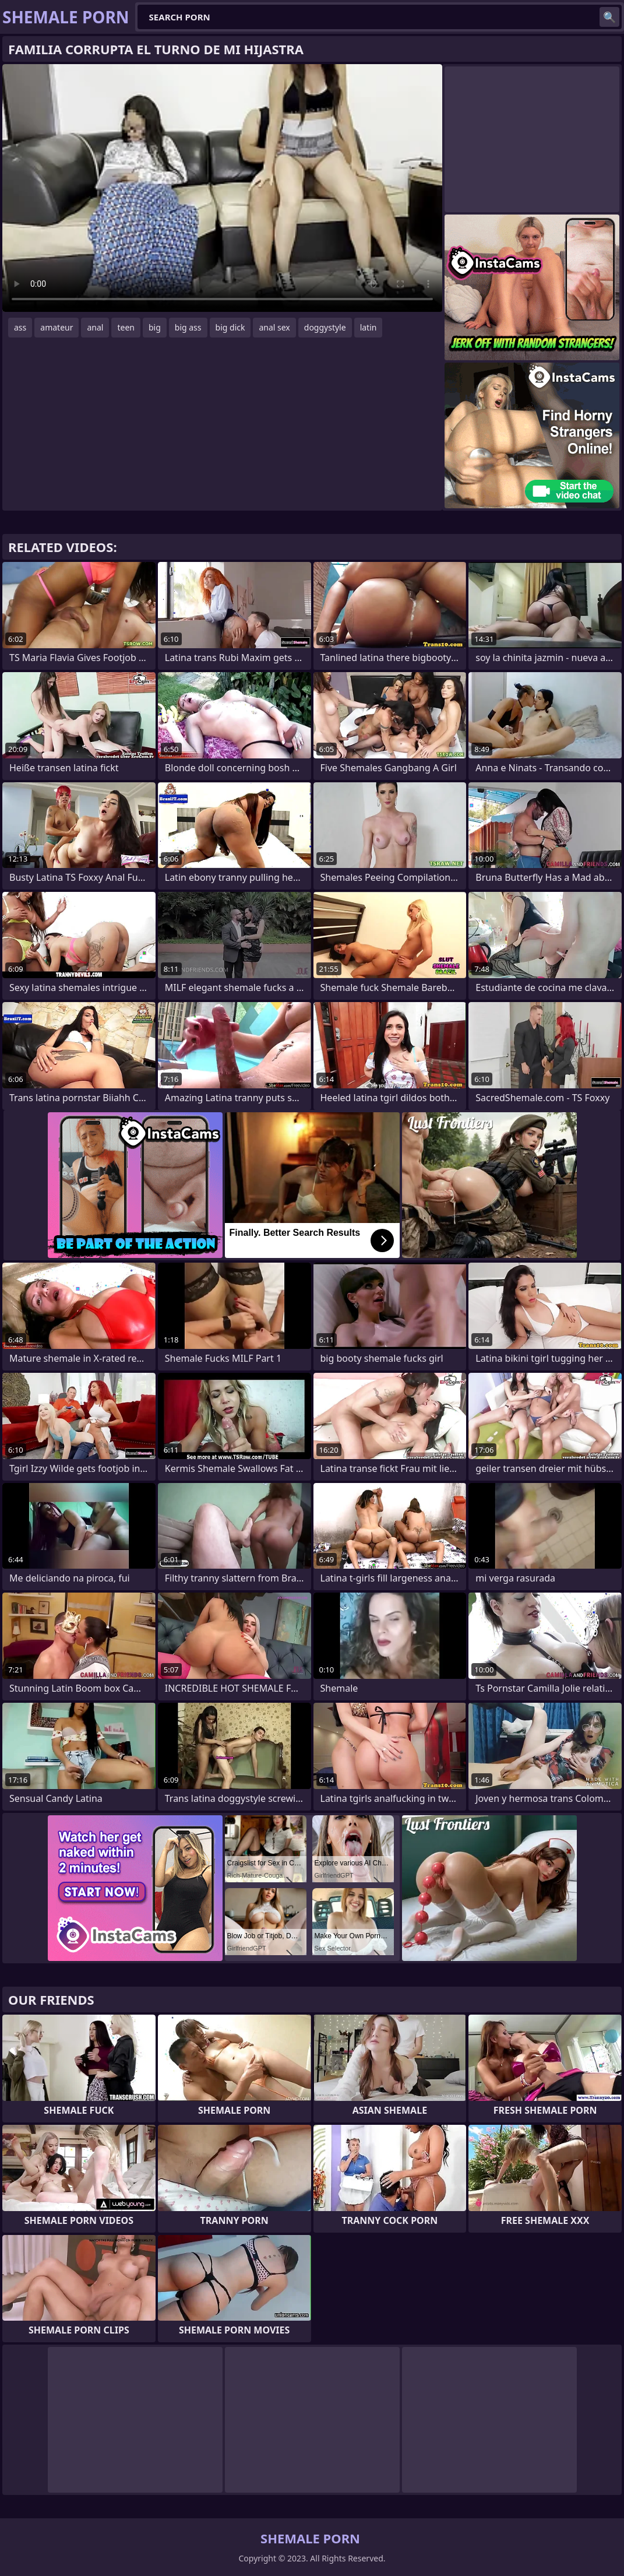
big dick (230, 327)
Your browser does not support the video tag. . (222, 188)
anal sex (274, 327)
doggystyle (325, 327)
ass (20, 327)
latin (368, 327)
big (155, 327)
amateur (56, 327)
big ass (188, 327)
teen (126, 327)
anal (95, 327)
